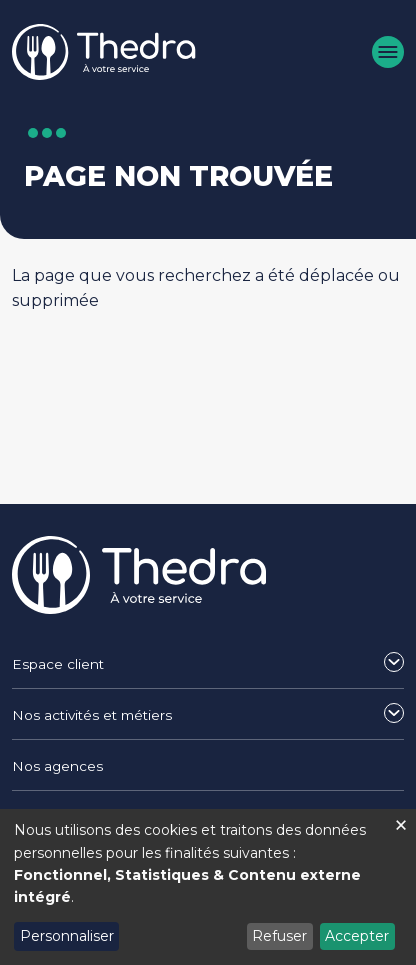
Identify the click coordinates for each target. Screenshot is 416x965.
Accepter (357, 936)
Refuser (279, 936)
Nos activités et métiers (92, 715)
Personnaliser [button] (67, 936)
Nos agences (57, 766)
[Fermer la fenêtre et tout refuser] (401, 821)
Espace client (58, 664)
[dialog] (208, 887)
